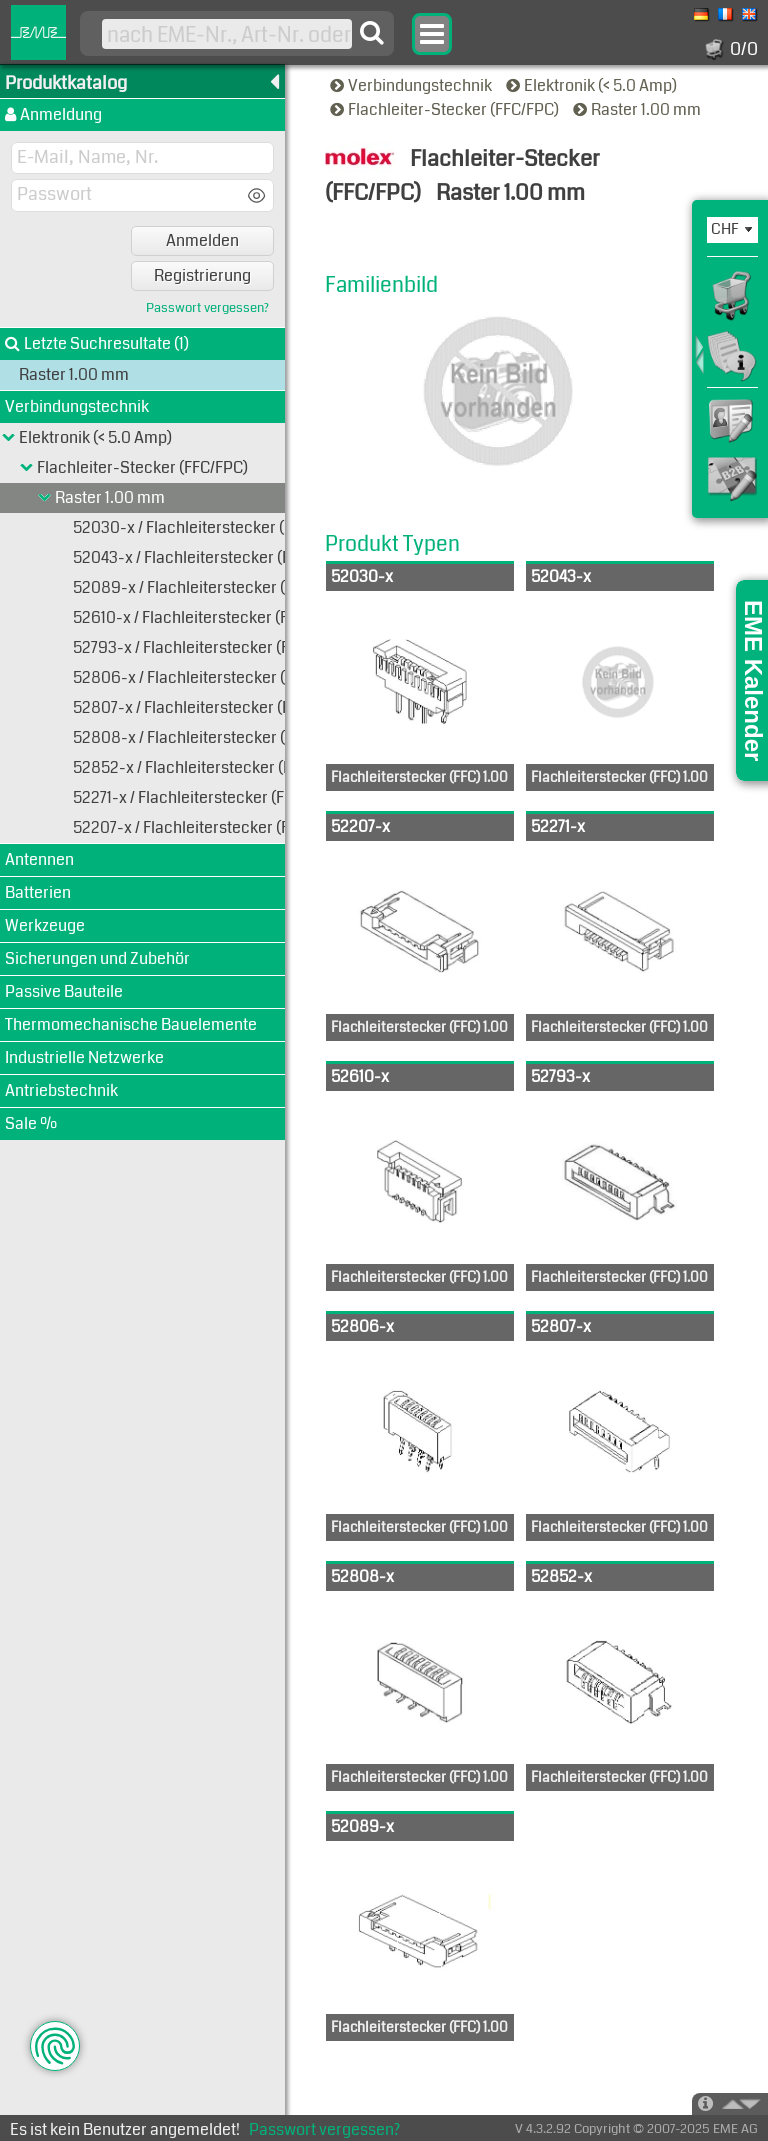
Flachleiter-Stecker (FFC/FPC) (446, 109)
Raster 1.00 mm (638, 109)
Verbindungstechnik (412, 85)
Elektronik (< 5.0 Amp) (593, 85)
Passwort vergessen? (207, 308)
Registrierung (202, 275)
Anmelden (202, 240)
